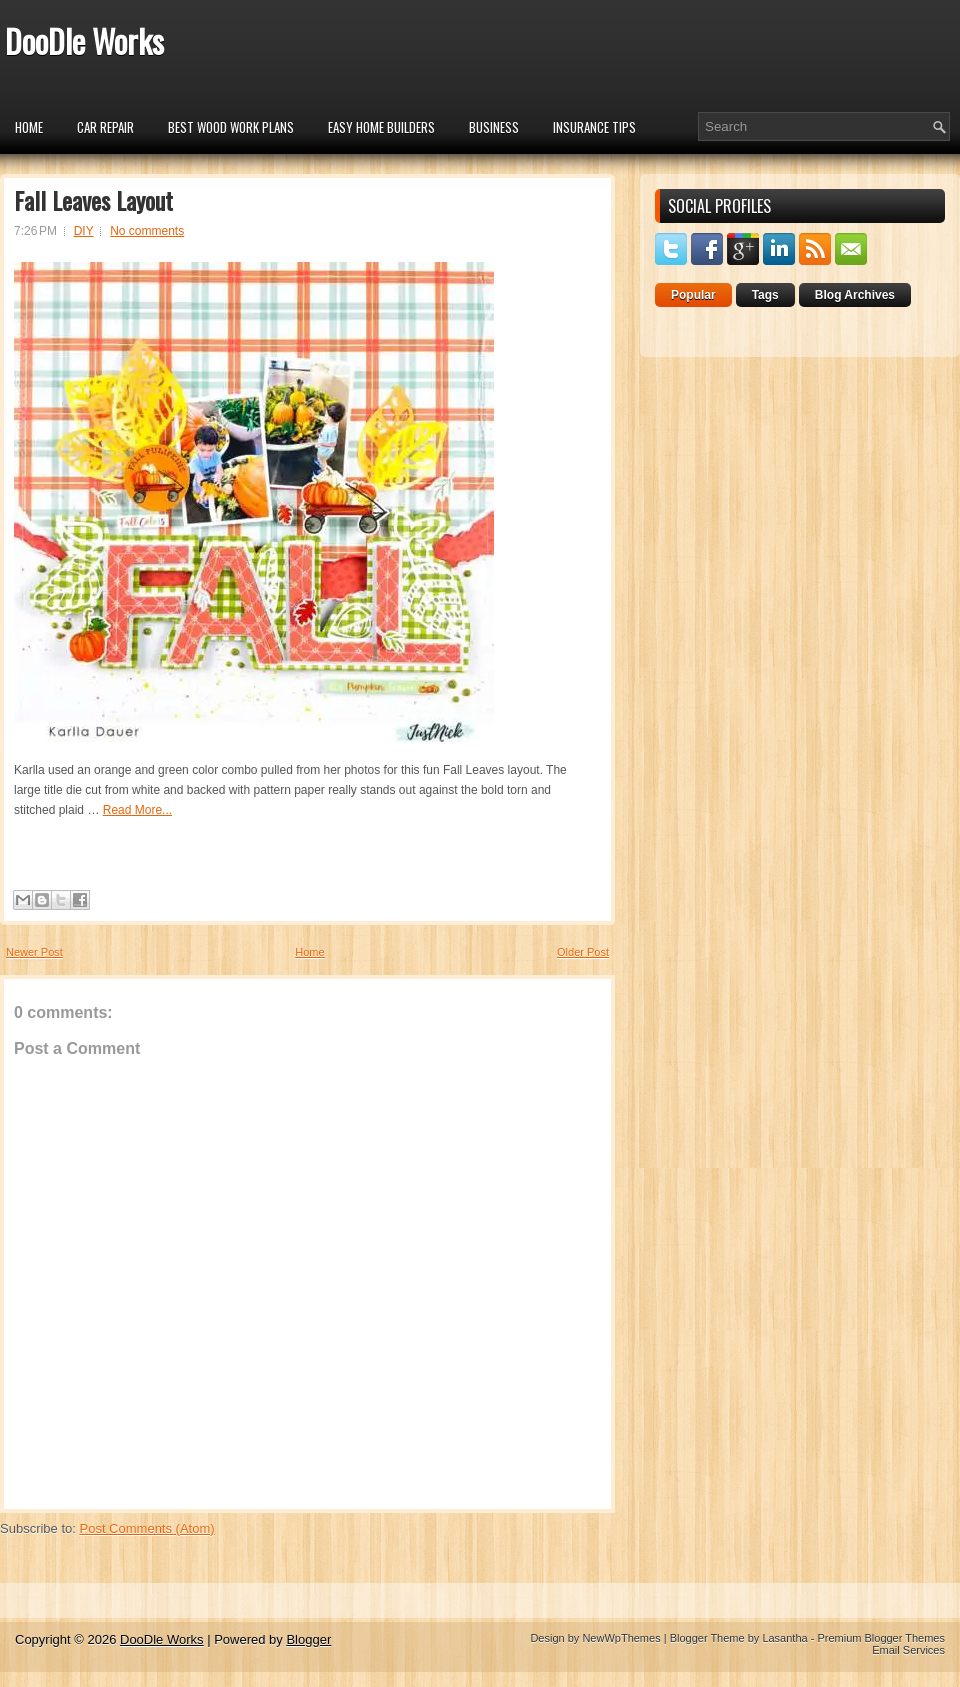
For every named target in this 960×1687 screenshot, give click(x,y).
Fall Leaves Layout (93, 200)
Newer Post (34, 952)
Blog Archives (855, 295)
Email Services (908, 1650)
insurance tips (594, 127)
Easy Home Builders (381, 127)
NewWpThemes (621, 1638)
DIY (84, 231)
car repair (105, 127)
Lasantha (784, 1638)
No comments (147, 231)
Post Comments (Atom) (147, 1528)
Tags (765, 295)
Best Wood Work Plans (231, 127)
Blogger (308, 1639)
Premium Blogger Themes (881, 1638)
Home (29, 127)
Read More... (137, 810)
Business (494, 127)
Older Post (583, 952)
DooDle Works (84, 40)
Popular (693, 295)
